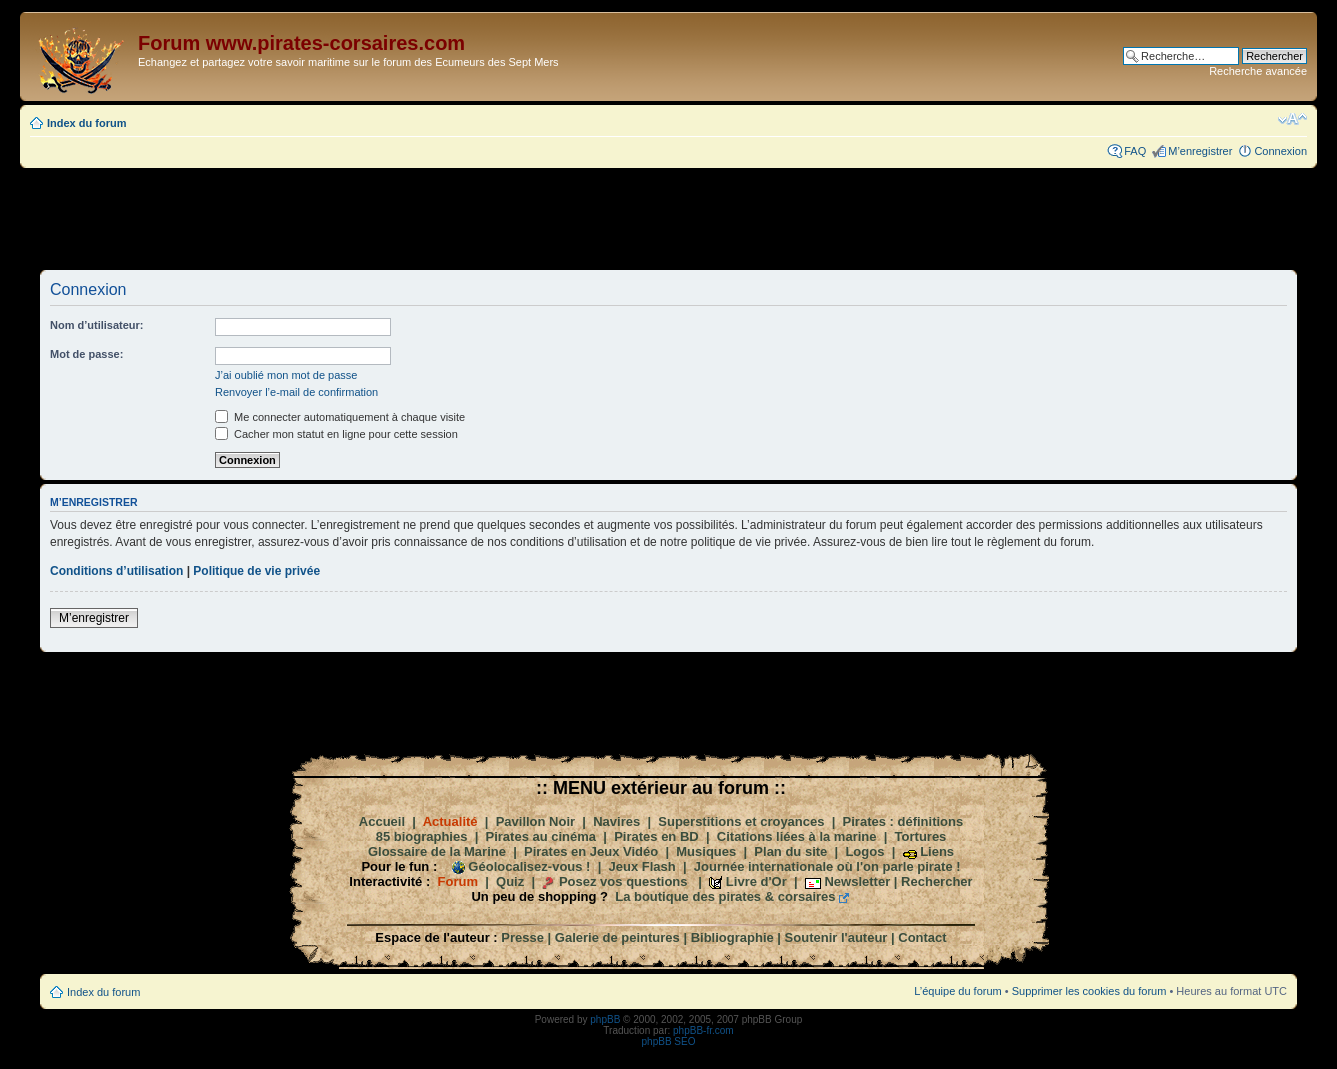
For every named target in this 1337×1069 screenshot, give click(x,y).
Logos (864, 851)
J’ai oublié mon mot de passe (286, 375)
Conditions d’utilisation (116, 571)
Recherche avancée (1258, 71)
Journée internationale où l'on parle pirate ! (827, 866)
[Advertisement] (669, 218)
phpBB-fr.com (703, 1030)
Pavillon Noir (535, 821)
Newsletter (857, 881)
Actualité (450, 821)
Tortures (921, 836)
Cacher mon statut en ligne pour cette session (336, 434)
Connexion (1280, 151)
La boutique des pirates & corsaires (725, 896)
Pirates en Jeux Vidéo (591, 851)
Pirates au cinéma (541, 836)
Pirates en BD (656, 836)
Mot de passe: (86, 354)
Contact (922, 937)
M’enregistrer (1200, 151)
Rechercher (937, 881)
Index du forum (86, 123)
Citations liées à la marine (797, 836)
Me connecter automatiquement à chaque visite (340, 417)
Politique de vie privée (256, 571)
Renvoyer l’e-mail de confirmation (296, 392)
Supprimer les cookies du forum (1089, 991)
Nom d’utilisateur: (97, 325)
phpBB (605, 1019)
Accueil (382, 821)
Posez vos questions (623, 881)
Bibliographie (732, 937)
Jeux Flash (642, 866)
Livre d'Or (756, 881)
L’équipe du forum (957, 991)
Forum (458, 881)
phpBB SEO (669, 1041)
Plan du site (790, 851)
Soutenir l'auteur (836, 937)
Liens (937, 851)
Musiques (706, 851)
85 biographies (422, 836)
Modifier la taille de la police (1292, 119)
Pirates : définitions (903, 821)
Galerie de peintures (617, 937)
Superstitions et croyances (741, 821)
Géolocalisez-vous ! (529, 866)
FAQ (1135, 151)
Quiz (510, 881)
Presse (522, 937)
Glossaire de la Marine (437, 851)
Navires (616, 821)
